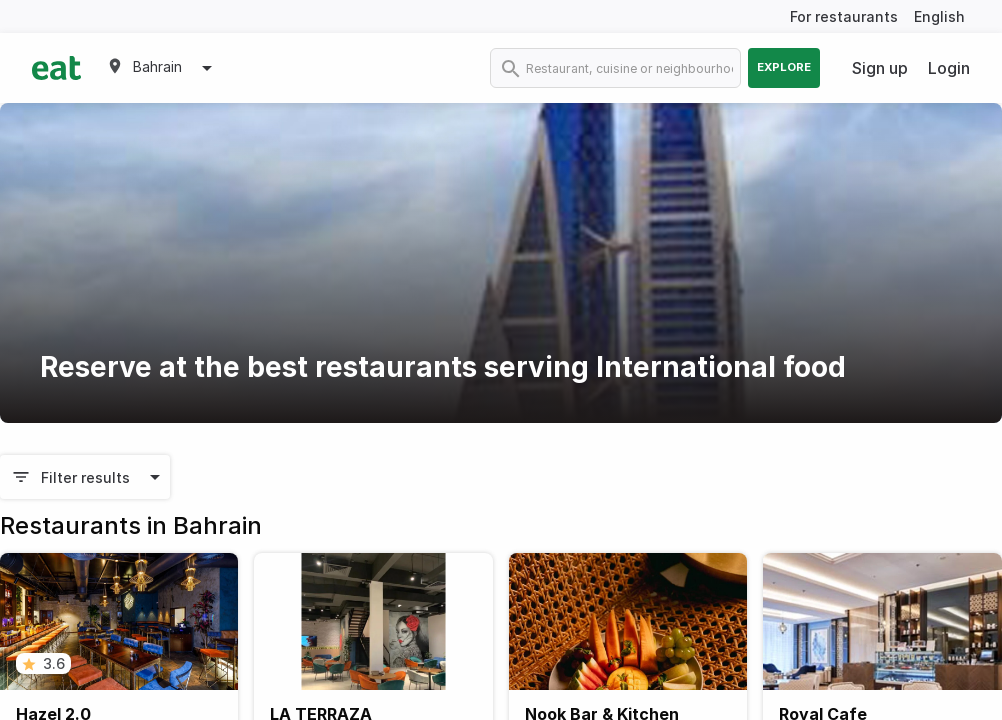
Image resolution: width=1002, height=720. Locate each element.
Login (949, 68)
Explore (784, 67)
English (939, 16)
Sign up (880, 68)
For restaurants (844, 16)
